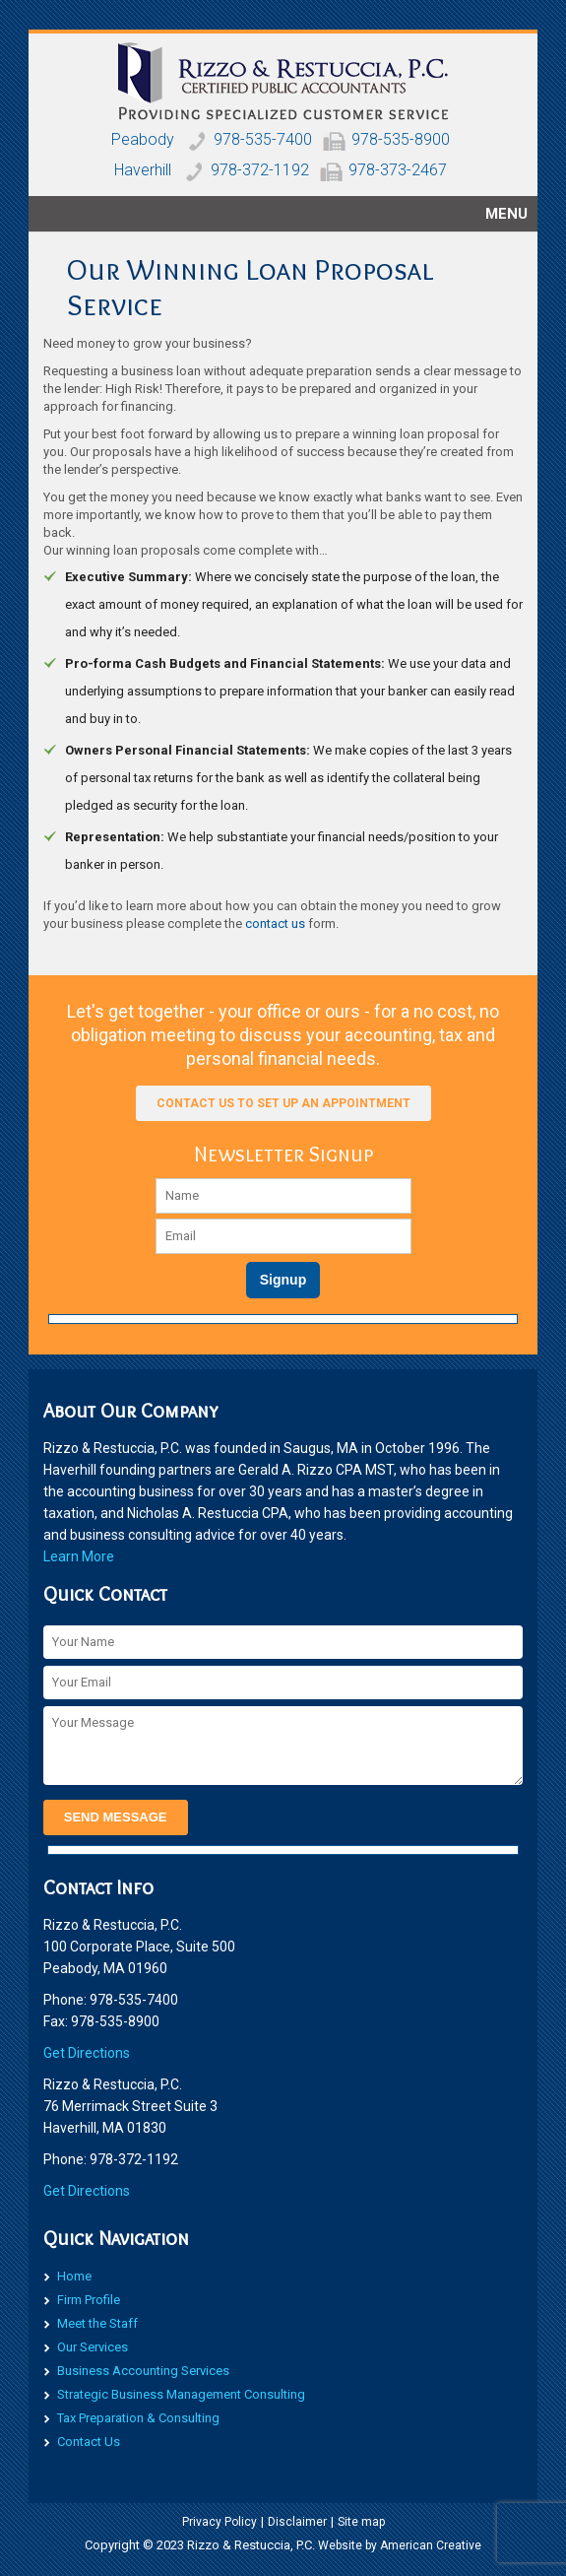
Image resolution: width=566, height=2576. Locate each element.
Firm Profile (88, 2299)
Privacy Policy (219, 2522)
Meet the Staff (97, 2323)
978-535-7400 (263, 139)
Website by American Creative (399, 2545)
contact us (275, 923)
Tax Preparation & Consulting (138, 2418)
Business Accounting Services (143, 2370)
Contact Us (88, 2441)
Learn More (78, 1556)
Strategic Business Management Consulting (181, 2394)
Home (74, 2276)
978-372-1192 (260, 170)
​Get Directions (86, 2053)
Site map (361, 2522)
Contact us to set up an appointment (283, 1103)
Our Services (92, 2347)
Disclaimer (297, 2522)
